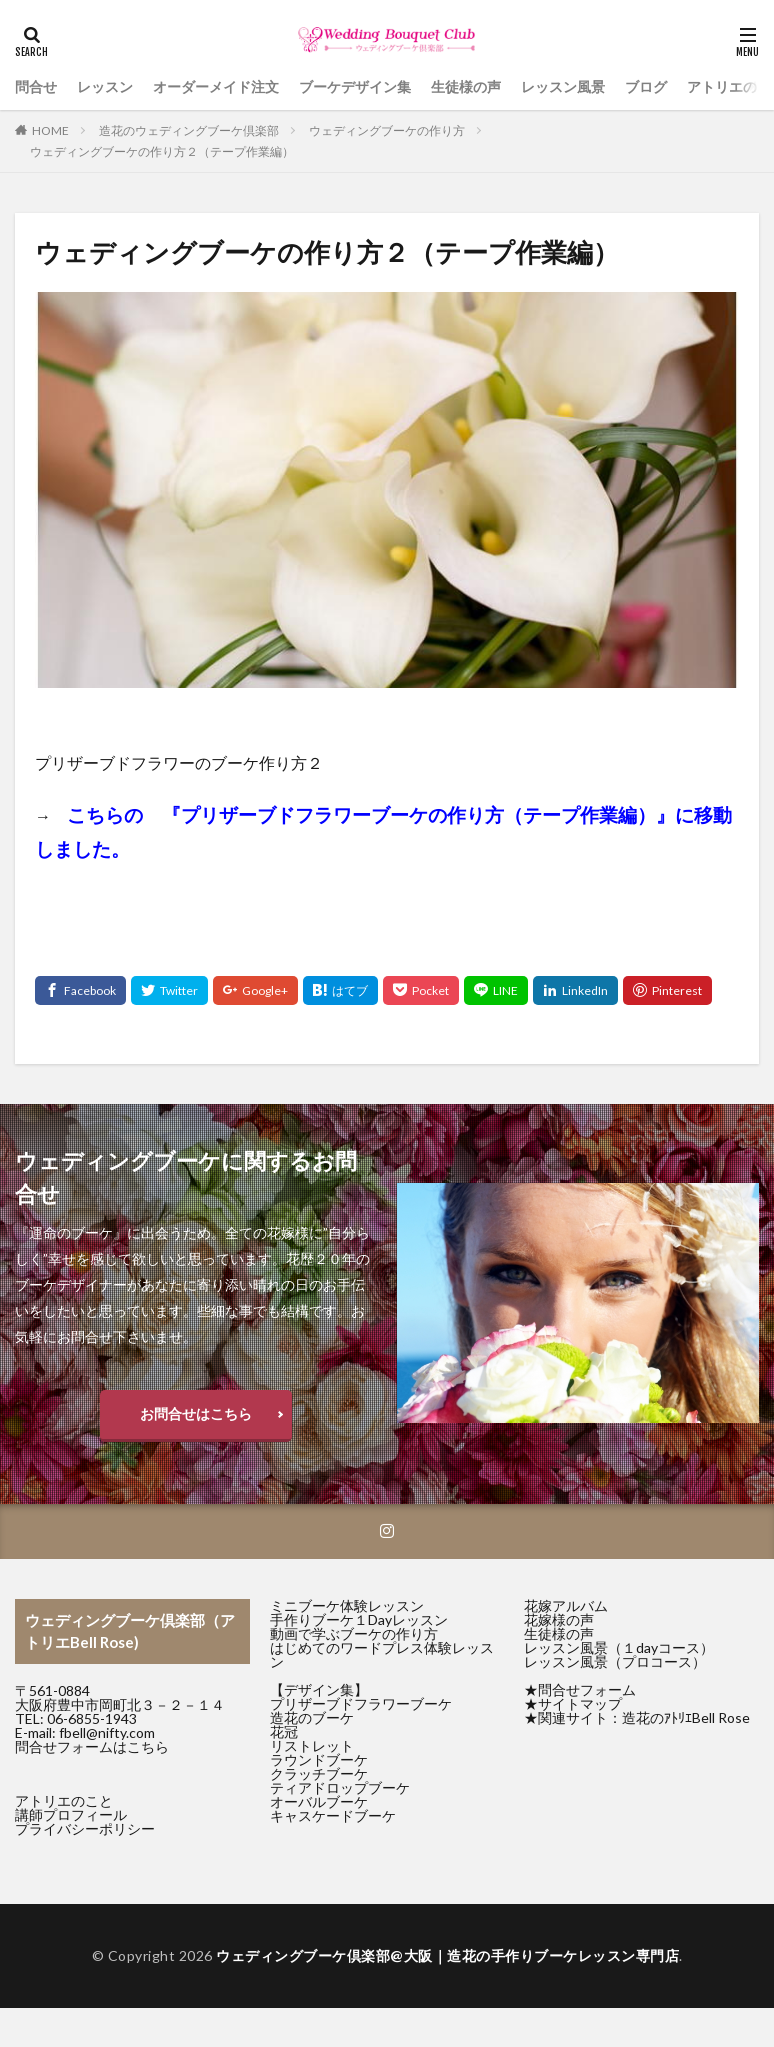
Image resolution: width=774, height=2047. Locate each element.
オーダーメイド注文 (216, 86)
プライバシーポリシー (85, 1828)
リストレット (312, 1745)
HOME (50, 130)
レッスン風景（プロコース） (615, 1661)
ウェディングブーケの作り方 (387, 130)
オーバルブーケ (319, 1801)
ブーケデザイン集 (355, 86)
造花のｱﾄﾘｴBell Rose (686, 1717)
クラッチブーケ (319, 1773)
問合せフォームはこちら (92, 1746)
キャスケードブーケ (333, 1815)
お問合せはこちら (196, 1413)
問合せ (36, 86)
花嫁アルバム (566, 1605)
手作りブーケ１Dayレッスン (359, 1619)
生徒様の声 (466, 86)
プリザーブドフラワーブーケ (361, 1703)
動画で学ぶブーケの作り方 (354, 1633)
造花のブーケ (312, 1717)
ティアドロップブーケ (340, 1787)
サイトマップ (580, 1703)
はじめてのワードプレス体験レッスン (382, 1654)
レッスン (105, 86)
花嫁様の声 (559, 1619)
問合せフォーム (587, 1689)
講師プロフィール (71, 1814)
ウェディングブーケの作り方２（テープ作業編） (162, 151)
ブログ (646, 86)
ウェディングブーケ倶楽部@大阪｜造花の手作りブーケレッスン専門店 (447, 1955)
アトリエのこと (64, 1800)
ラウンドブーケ (319, 1759)
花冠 (284, 1731)
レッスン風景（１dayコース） (619, 1647)
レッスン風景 (563, 86)
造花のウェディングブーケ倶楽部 (189, 130)
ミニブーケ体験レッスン (347, 1605)
